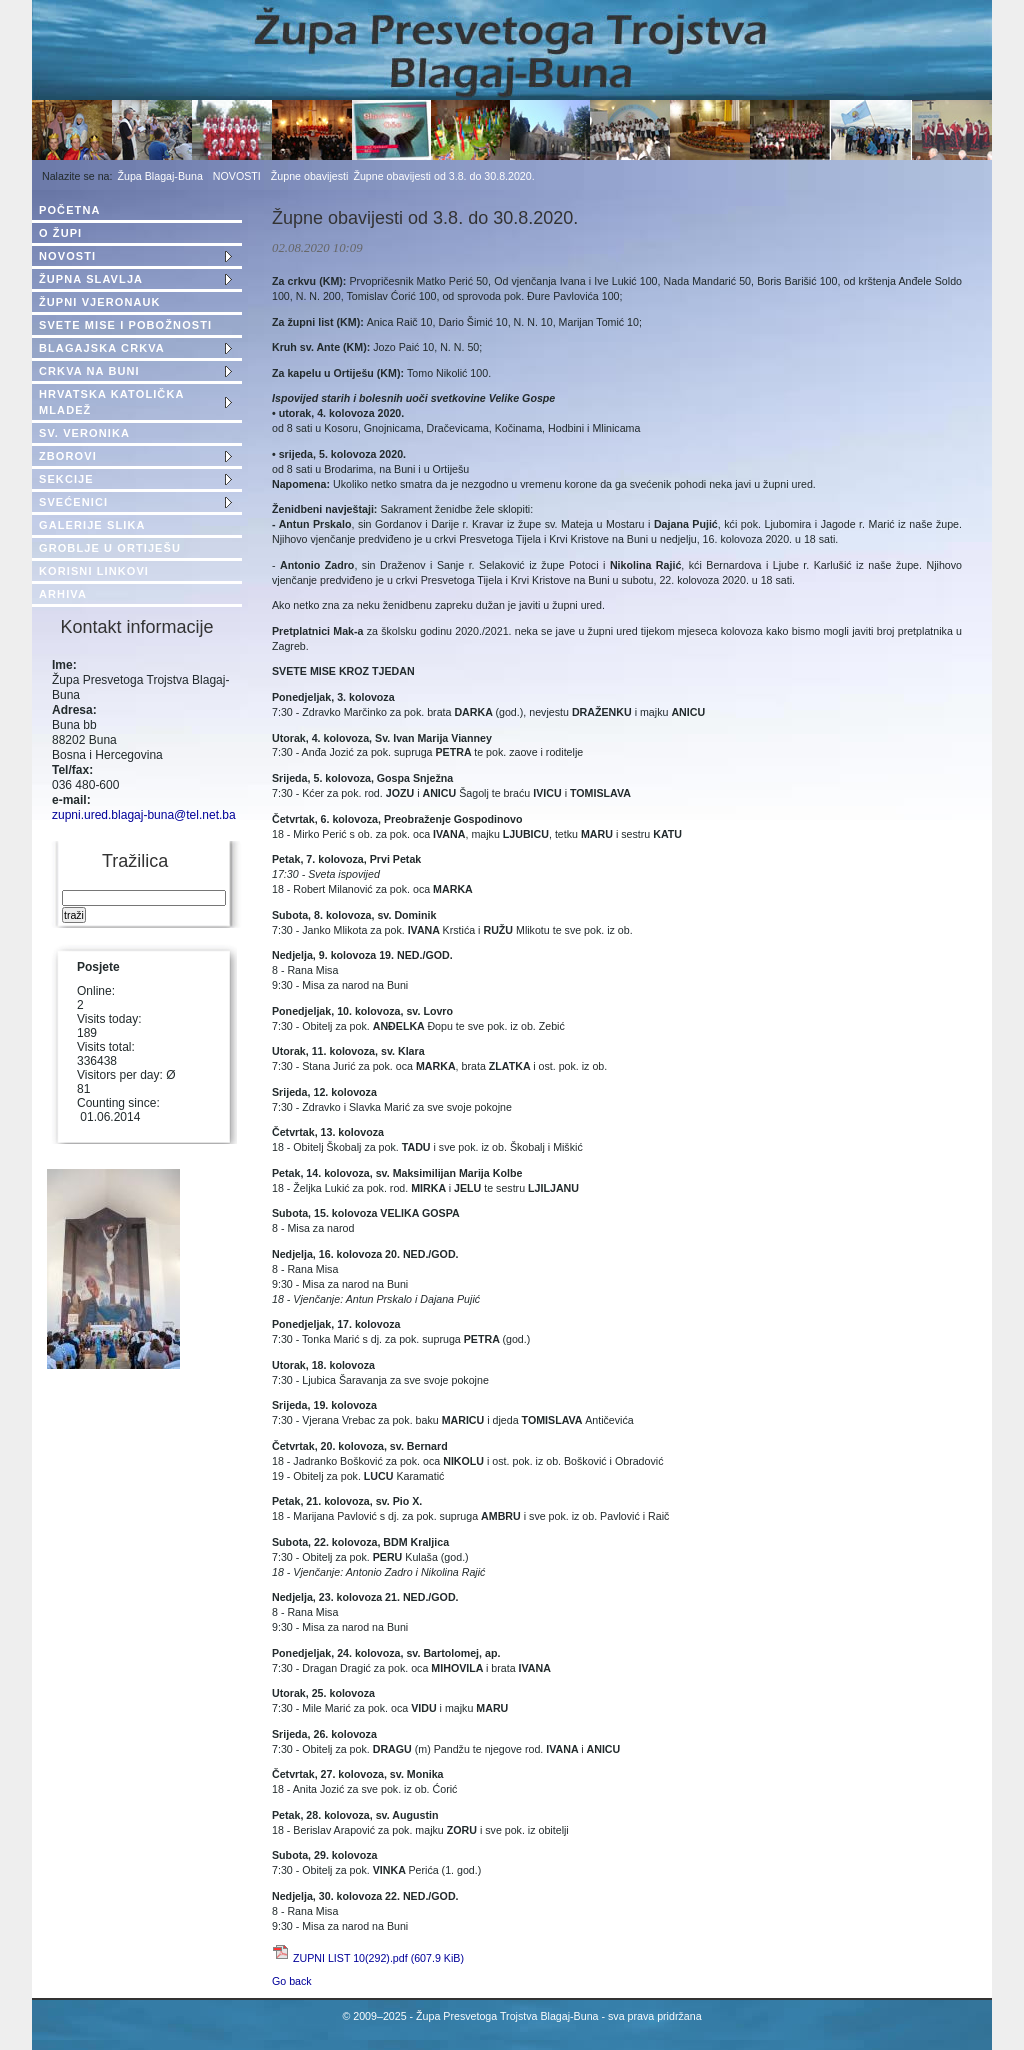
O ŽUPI (60, 233)
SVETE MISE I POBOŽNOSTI (125, 325)
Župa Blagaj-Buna (160, 176)
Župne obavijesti (310, 176)
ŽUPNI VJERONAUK (100, 302)
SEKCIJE (66, 479)
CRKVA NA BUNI (89, 371)
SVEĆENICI (73, 502)
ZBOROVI (68, 456)
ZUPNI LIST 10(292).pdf (378, 1958)
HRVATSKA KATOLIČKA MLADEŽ (111, 402)
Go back (292, 1981)
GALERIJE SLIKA (92, 525)
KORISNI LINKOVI (94, 571)
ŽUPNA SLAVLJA (91, 279)
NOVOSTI (237, 176)
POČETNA (69, 210)
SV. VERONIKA (84, 433)
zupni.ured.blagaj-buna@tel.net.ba (144, 815)
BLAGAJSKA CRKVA (102, 348)
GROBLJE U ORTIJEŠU (110, 548)
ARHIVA (63, 594)
